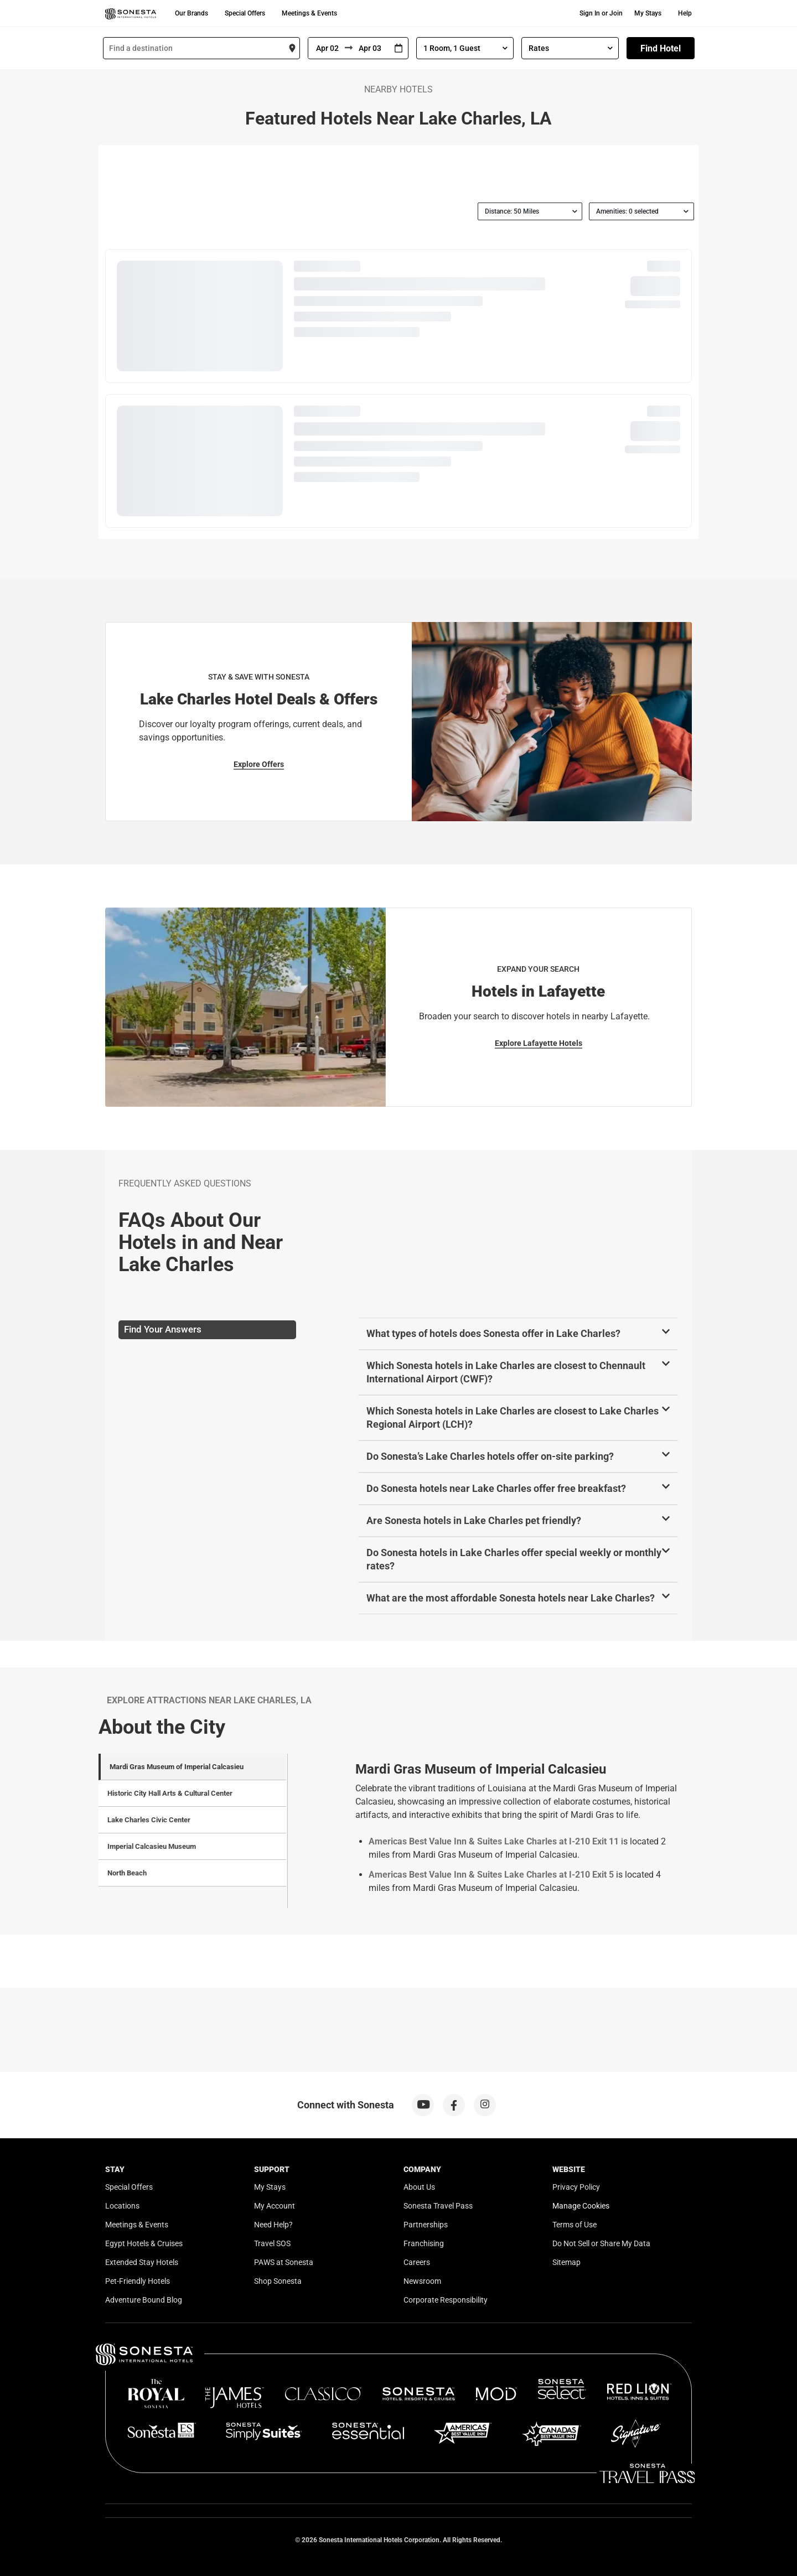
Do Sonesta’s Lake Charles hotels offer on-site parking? (490, 1456)
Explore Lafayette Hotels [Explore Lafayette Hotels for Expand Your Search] (538, 1043)
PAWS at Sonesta (283, 2262)
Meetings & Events (309, 13)
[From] (326, 48)
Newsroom (422, 2281)
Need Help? (273, 2224)
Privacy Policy (576, 2187)
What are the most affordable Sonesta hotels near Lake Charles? (510, 1598)
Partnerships (425, 2224)
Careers (416, 2262)
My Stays (647, 13)
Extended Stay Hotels (141, 2262)
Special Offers (245, 13)
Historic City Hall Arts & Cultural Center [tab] (169, 1793)
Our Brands (191, 13)
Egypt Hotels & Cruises (144, 2243)
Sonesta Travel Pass (438, 2205)
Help (685, 13)
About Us (419, 2187)
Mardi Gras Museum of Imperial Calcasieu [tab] (177, 1767)
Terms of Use (574, 2224)
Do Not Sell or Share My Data (601, 2243)
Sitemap (566, 2262)
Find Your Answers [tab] (162, 1329)
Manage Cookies (580, 2205)
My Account (274, 2205)
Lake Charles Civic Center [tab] (148, 1820)
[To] (371, 48)
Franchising (423, 2243)
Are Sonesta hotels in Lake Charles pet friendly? (473, 1520)
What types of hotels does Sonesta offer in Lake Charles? (493, 1333)
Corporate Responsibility (445, 2299)
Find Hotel (660, 48)
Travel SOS (272, 2243)
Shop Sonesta (278, 2281)
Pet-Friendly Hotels (137, 2281)
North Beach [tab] (127, 1873)
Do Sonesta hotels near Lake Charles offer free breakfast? (496, 1488)
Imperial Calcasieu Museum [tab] (151, 1846)
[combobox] (201, 48)
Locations (122, 2205)
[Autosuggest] (201, 48)
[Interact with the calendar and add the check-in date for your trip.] (398, 48)
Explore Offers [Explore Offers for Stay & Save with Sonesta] (259, 764)
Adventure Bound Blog (143, 2299)
